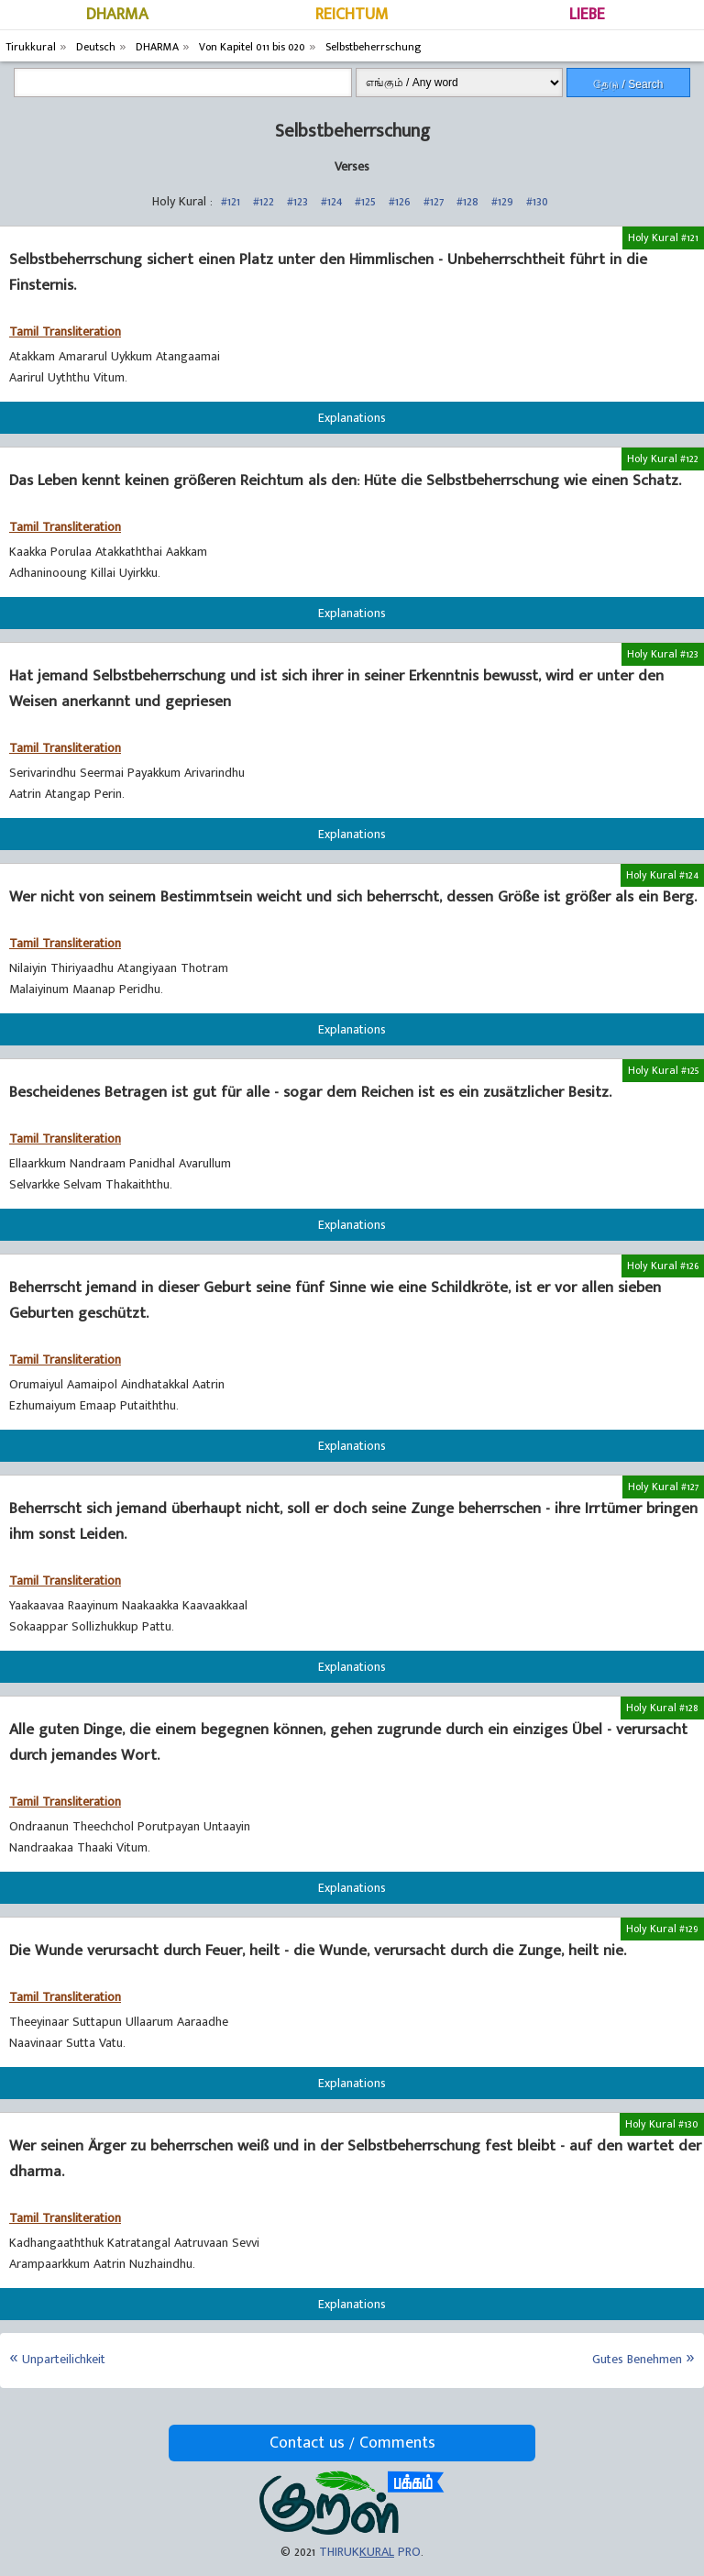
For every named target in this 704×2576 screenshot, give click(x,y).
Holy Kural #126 (662, 1265)
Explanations (352, 417)
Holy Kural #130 (661, 2124)
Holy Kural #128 (662, 1707)
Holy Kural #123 (662, 654)
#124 (331, 201)
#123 (297, 201)
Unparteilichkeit (63, 2359)
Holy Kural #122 (662, 458)
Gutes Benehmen (637, 2359)
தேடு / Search (628, 84)
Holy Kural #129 (662, 1928)
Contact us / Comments (352, 2443)
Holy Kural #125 (663, 1070)
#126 (400, 201)
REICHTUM (352, 14)
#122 (263, 201)
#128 (467, 201)
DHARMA (117, 14)
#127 (434, 201)
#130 (537, 201)
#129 (502, 201)
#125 (365, 201)
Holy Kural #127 (663, 1486)
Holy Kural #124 (662, 875)
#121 (230, 201)
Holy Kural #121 (663, 237)
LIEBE (587, 14)
